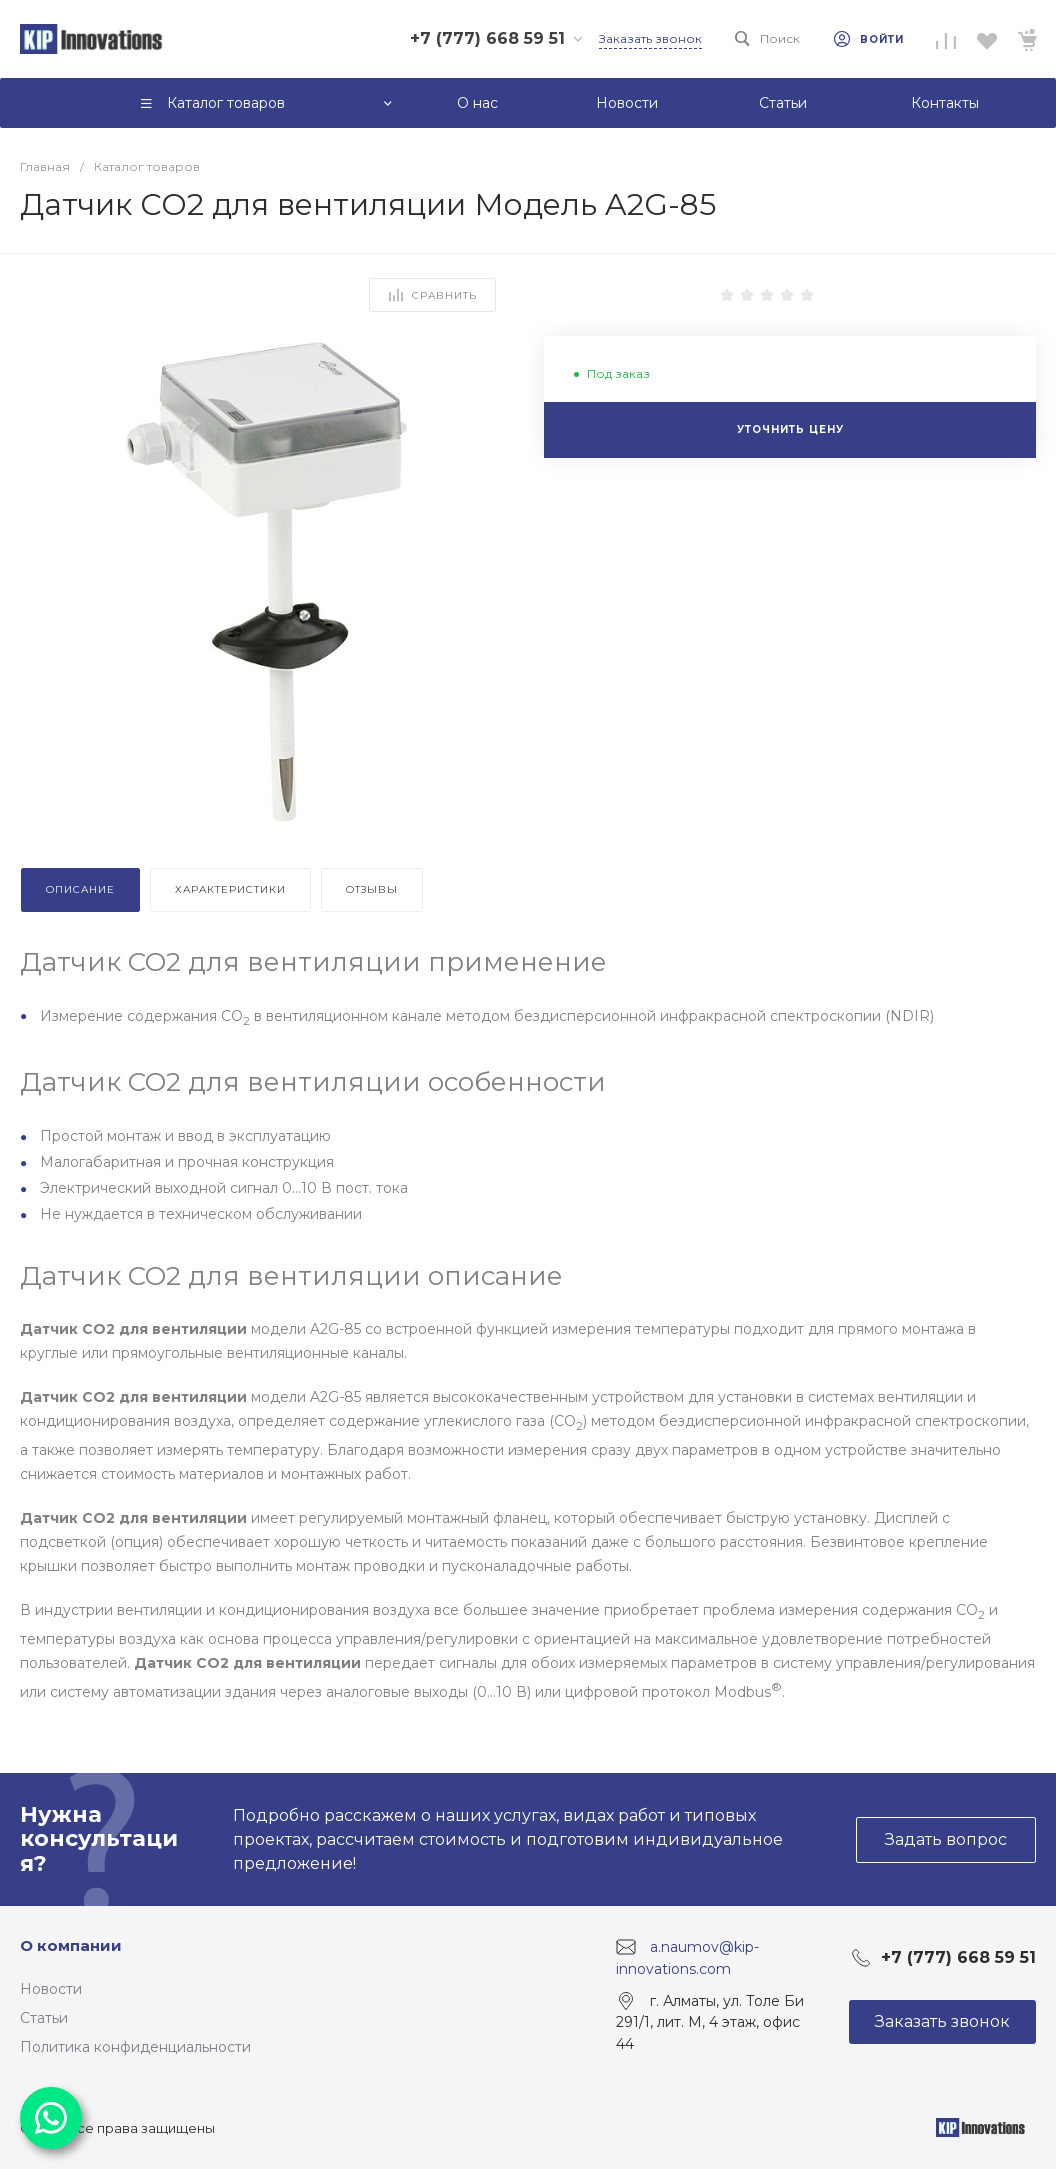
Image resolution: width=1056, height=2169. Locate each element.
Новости (51, 1989)
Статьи (44, 2018)
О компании (71, 1945)
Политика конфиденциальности (135, 2047)
